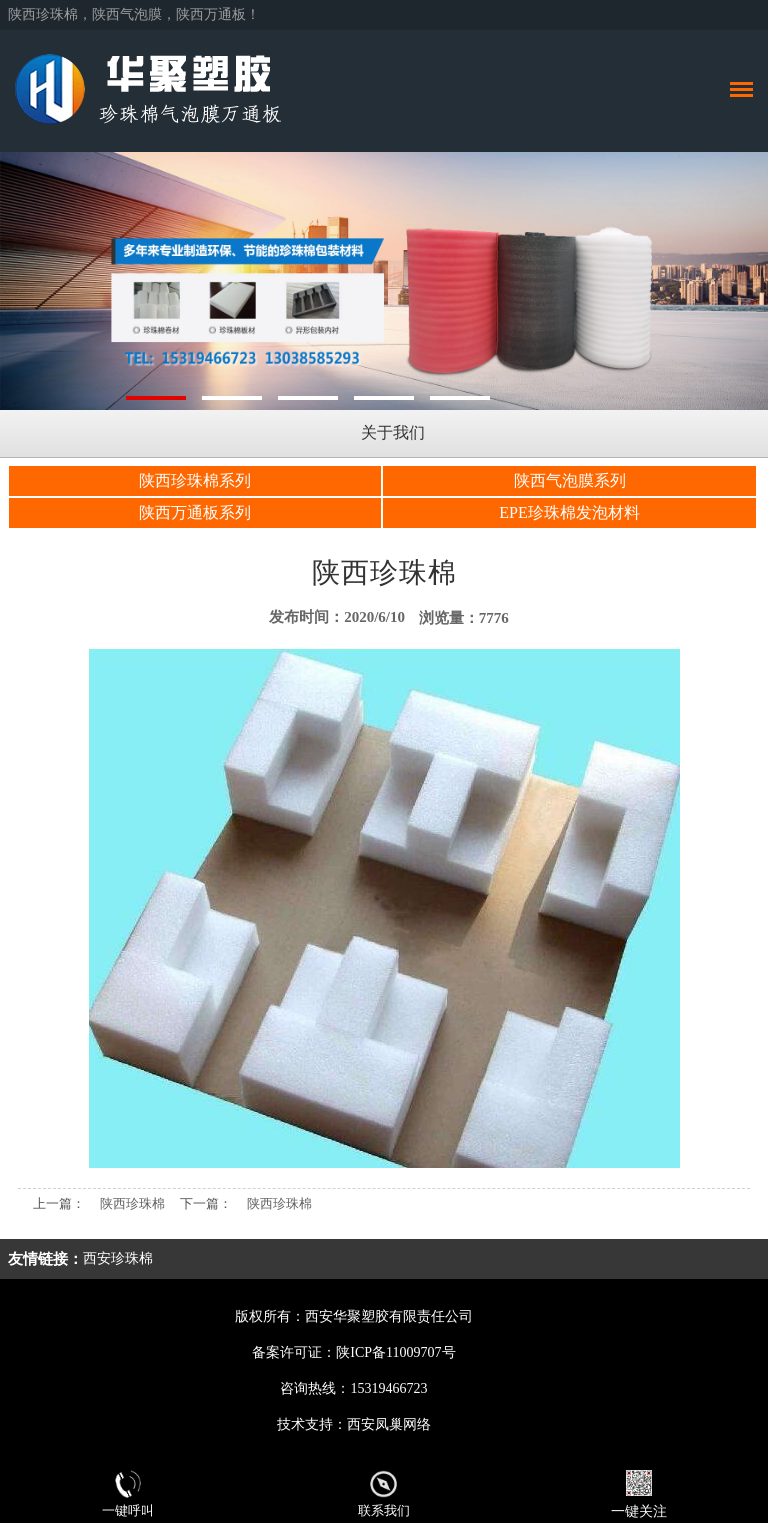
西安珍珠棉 (118, 1258)
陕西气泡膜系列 (570, 480)
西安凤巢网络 (389, 1424)
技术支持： (312, 1424)
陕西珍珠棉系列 (195, 480)
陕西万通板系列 (195, 512)
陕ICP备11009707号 (395, 1352)
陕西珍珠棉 (132, 1203)
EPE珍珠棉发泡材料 (569, 512)
